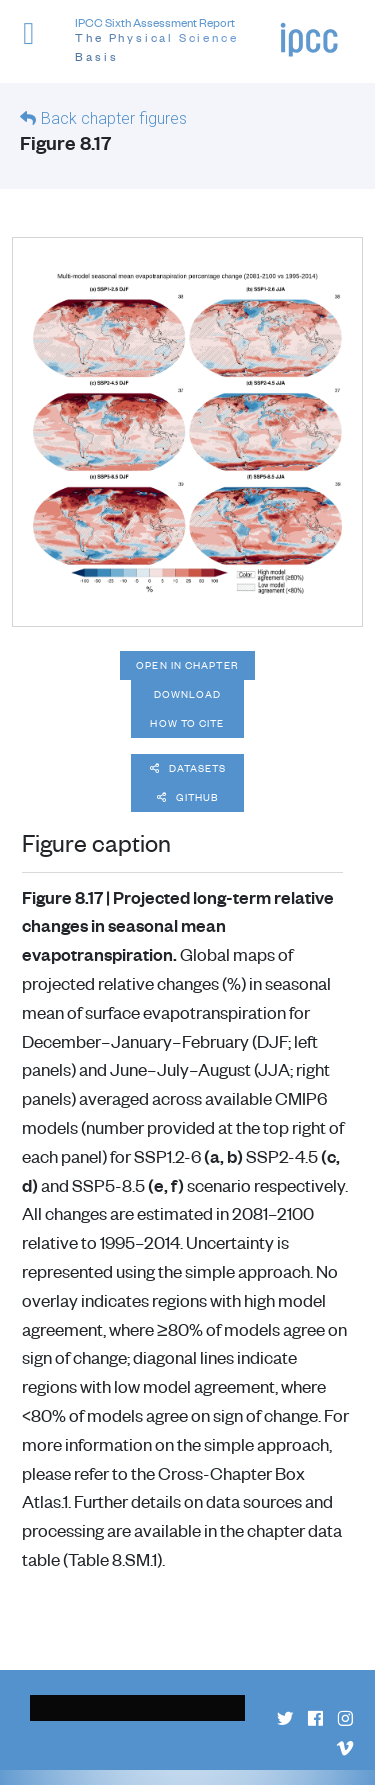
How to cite (187, 723)
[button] (37, 44)
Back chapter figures (114, 118)
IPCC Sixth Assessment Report (177, 41)
